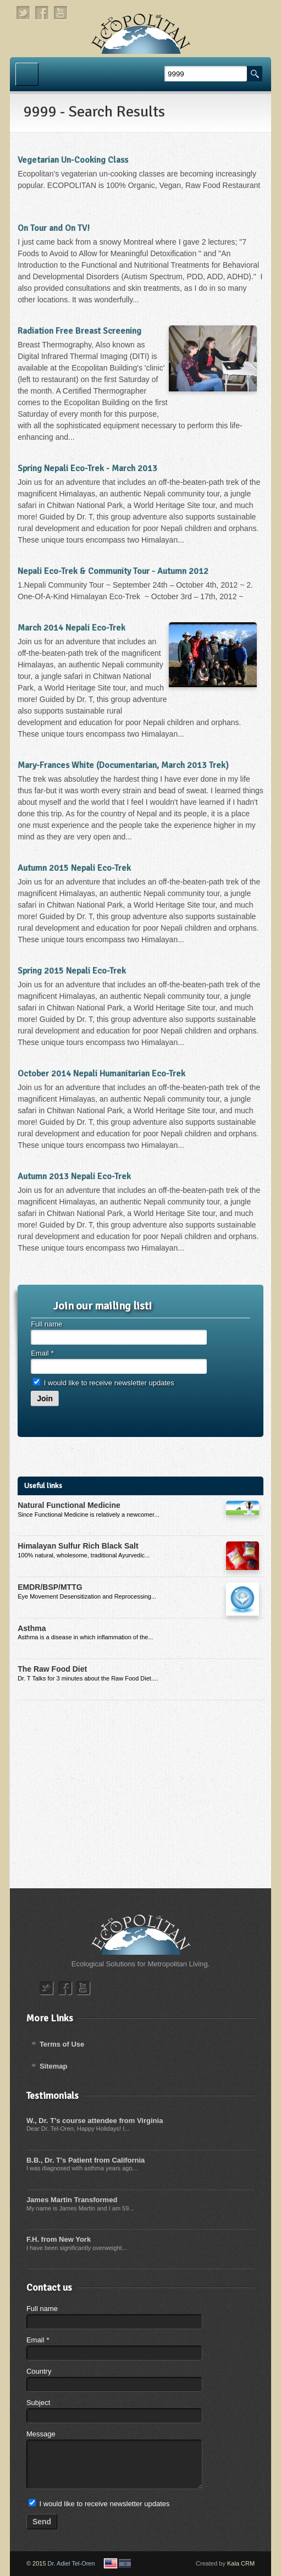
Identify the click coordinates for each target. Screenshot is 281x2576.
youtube (61, 13)
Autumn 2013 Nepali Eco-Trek (74, 1176)
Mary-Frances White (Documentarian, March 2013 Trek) (123, 765)
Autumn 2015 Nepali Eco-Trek (74, 868)
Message (41, 2434)
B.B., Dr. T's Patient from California (85, 2160)
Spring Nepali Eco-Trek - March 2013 (87, 468)
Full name (46, 1324)
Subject (38, 2402)
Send (41, 2521)
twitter (23, 13)
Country (39, 2371)
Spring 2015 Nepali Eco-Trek (72, 970)
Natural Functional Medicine (69, 1505)
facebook (42, 13)
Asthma (32, 1628)
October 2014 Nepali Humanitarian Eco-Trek (101, 1073)
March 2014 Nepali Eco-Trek (71, 627)
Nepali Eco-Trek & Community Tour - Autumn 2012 (113, 571)
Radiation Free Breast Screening (79, 330)
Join (45, 1398)
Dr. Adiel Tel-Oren (71, 2563)
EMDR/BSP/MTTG (50, 1587)
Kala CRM (241, 2563)
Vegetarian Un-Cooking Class (73, 159)
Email (42, 1353)
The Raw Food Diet (52, 1669)
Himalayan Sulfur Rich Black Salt (78, 1545)
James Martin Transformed (71, 2200)
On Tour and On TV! (54, 228)
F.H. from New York (58, 2239)
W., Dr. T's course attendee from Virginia (94, 2120)
